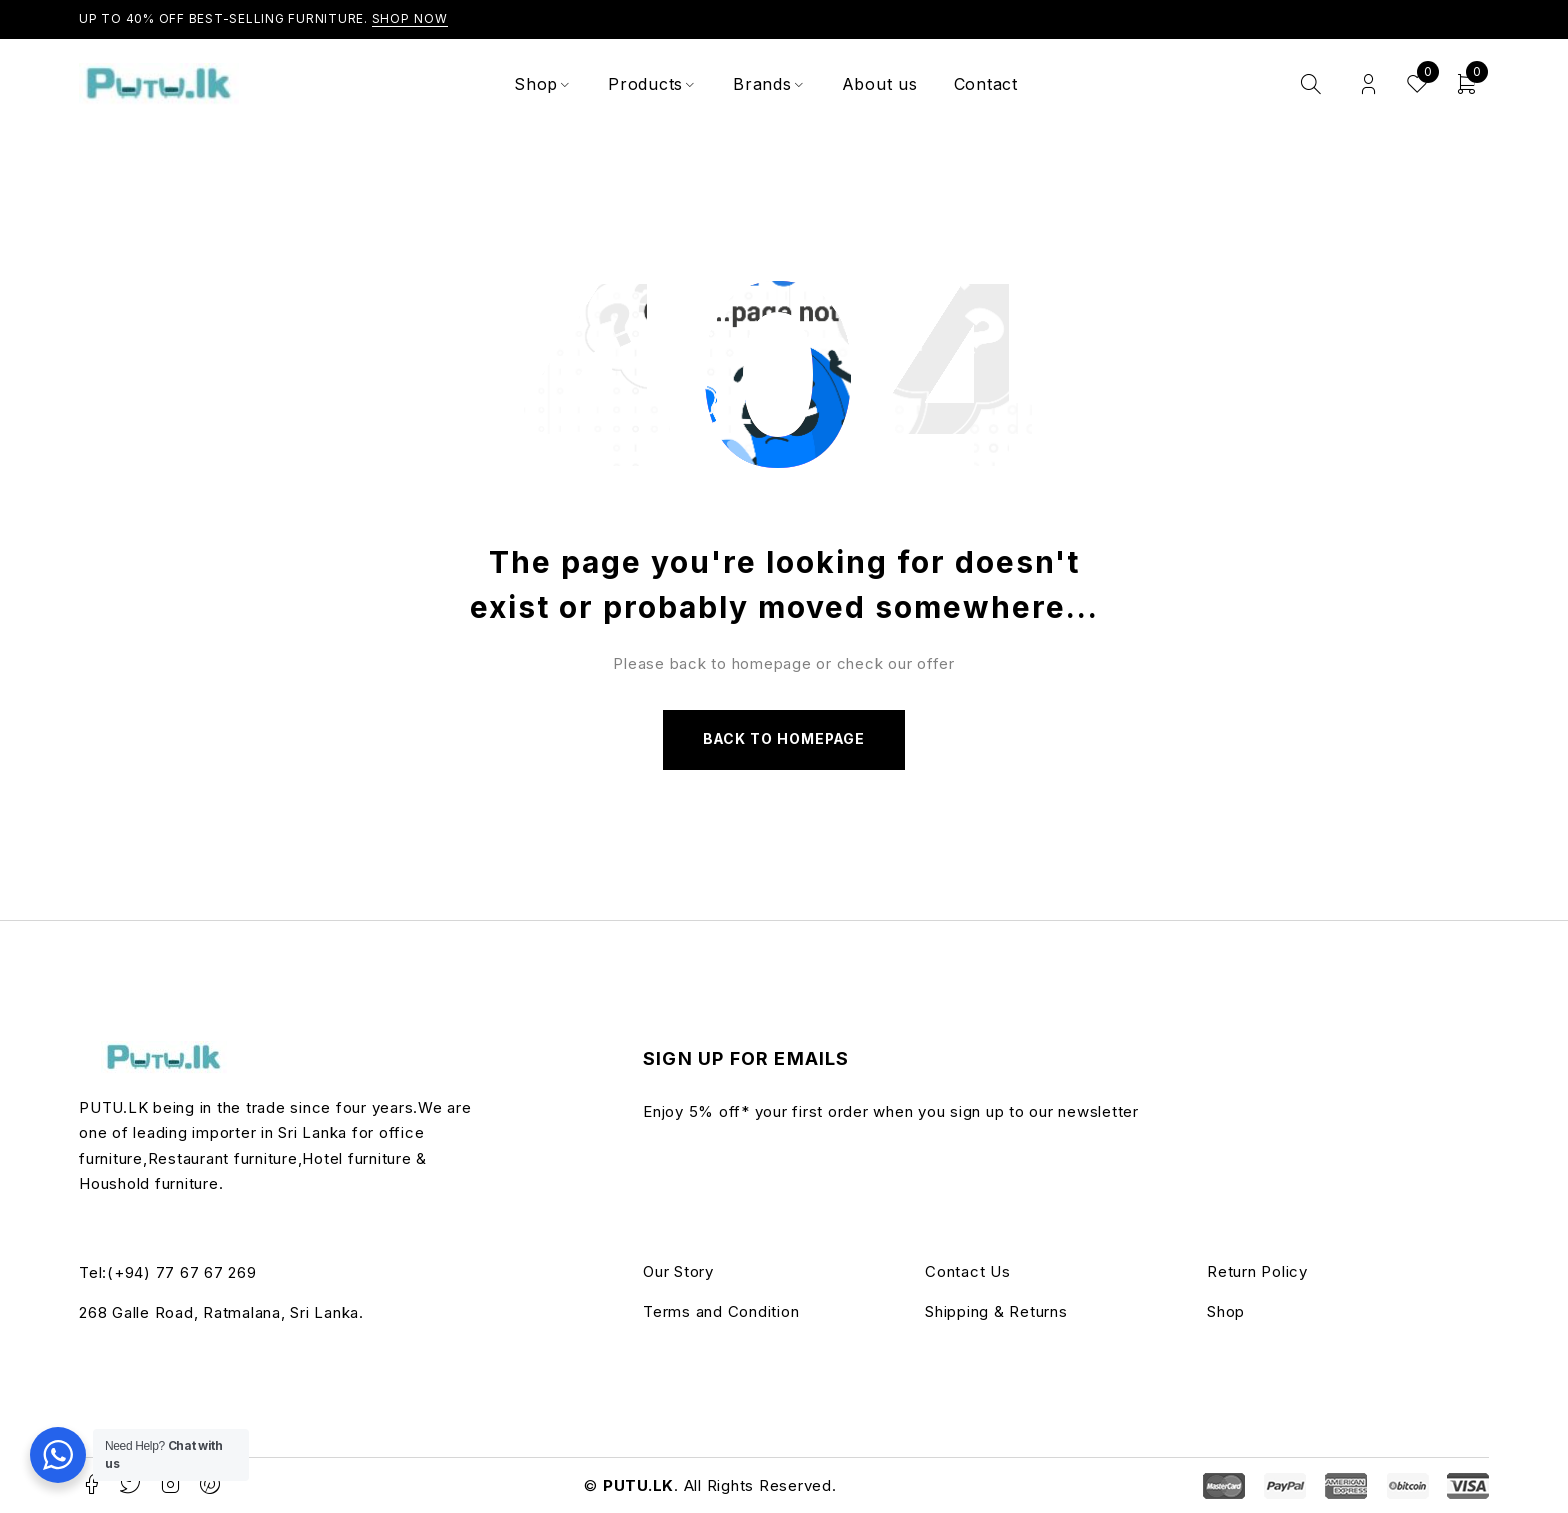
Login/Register (1368, 84)
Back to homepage (784, 739)
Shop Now (410, 18)
